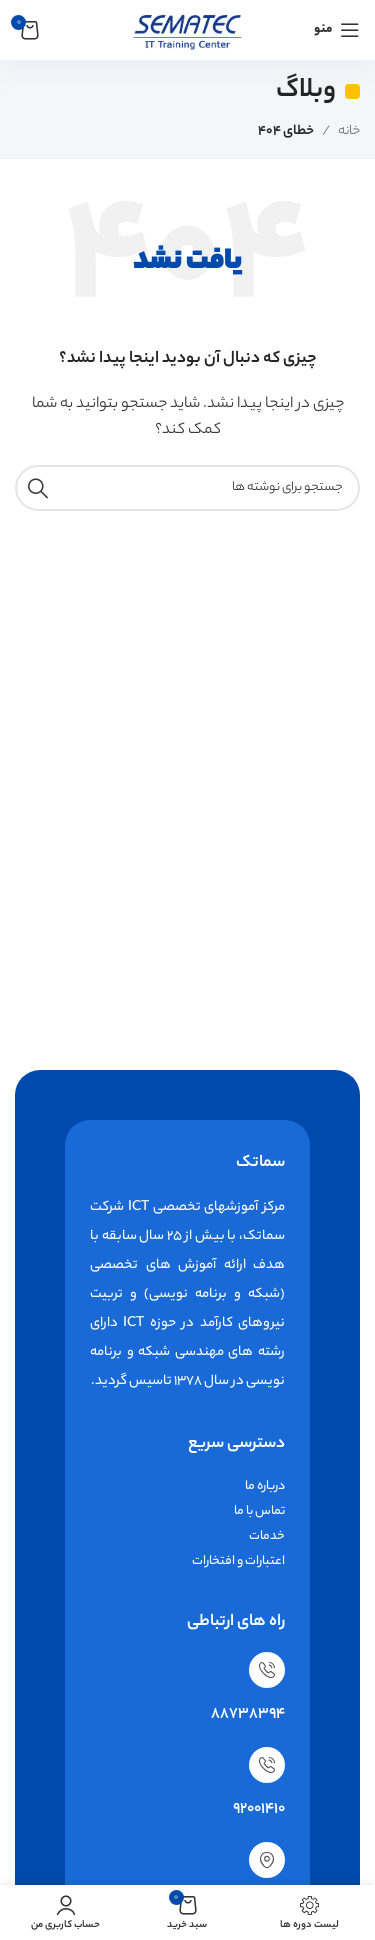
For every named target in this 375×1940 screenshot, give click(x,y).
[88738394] (267, 1670)
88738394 (248, 1714)
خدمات (267, 1536)
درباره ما (265, 1486)
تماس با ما (259, 1511)
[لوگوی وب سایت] (187, 29)
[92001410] (267, 1765)
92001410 (259, 1809)
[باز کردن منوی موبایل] (337, 30)
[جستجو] (187, 488)
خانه (349, 131)
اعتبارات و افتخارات (238, 1561)
